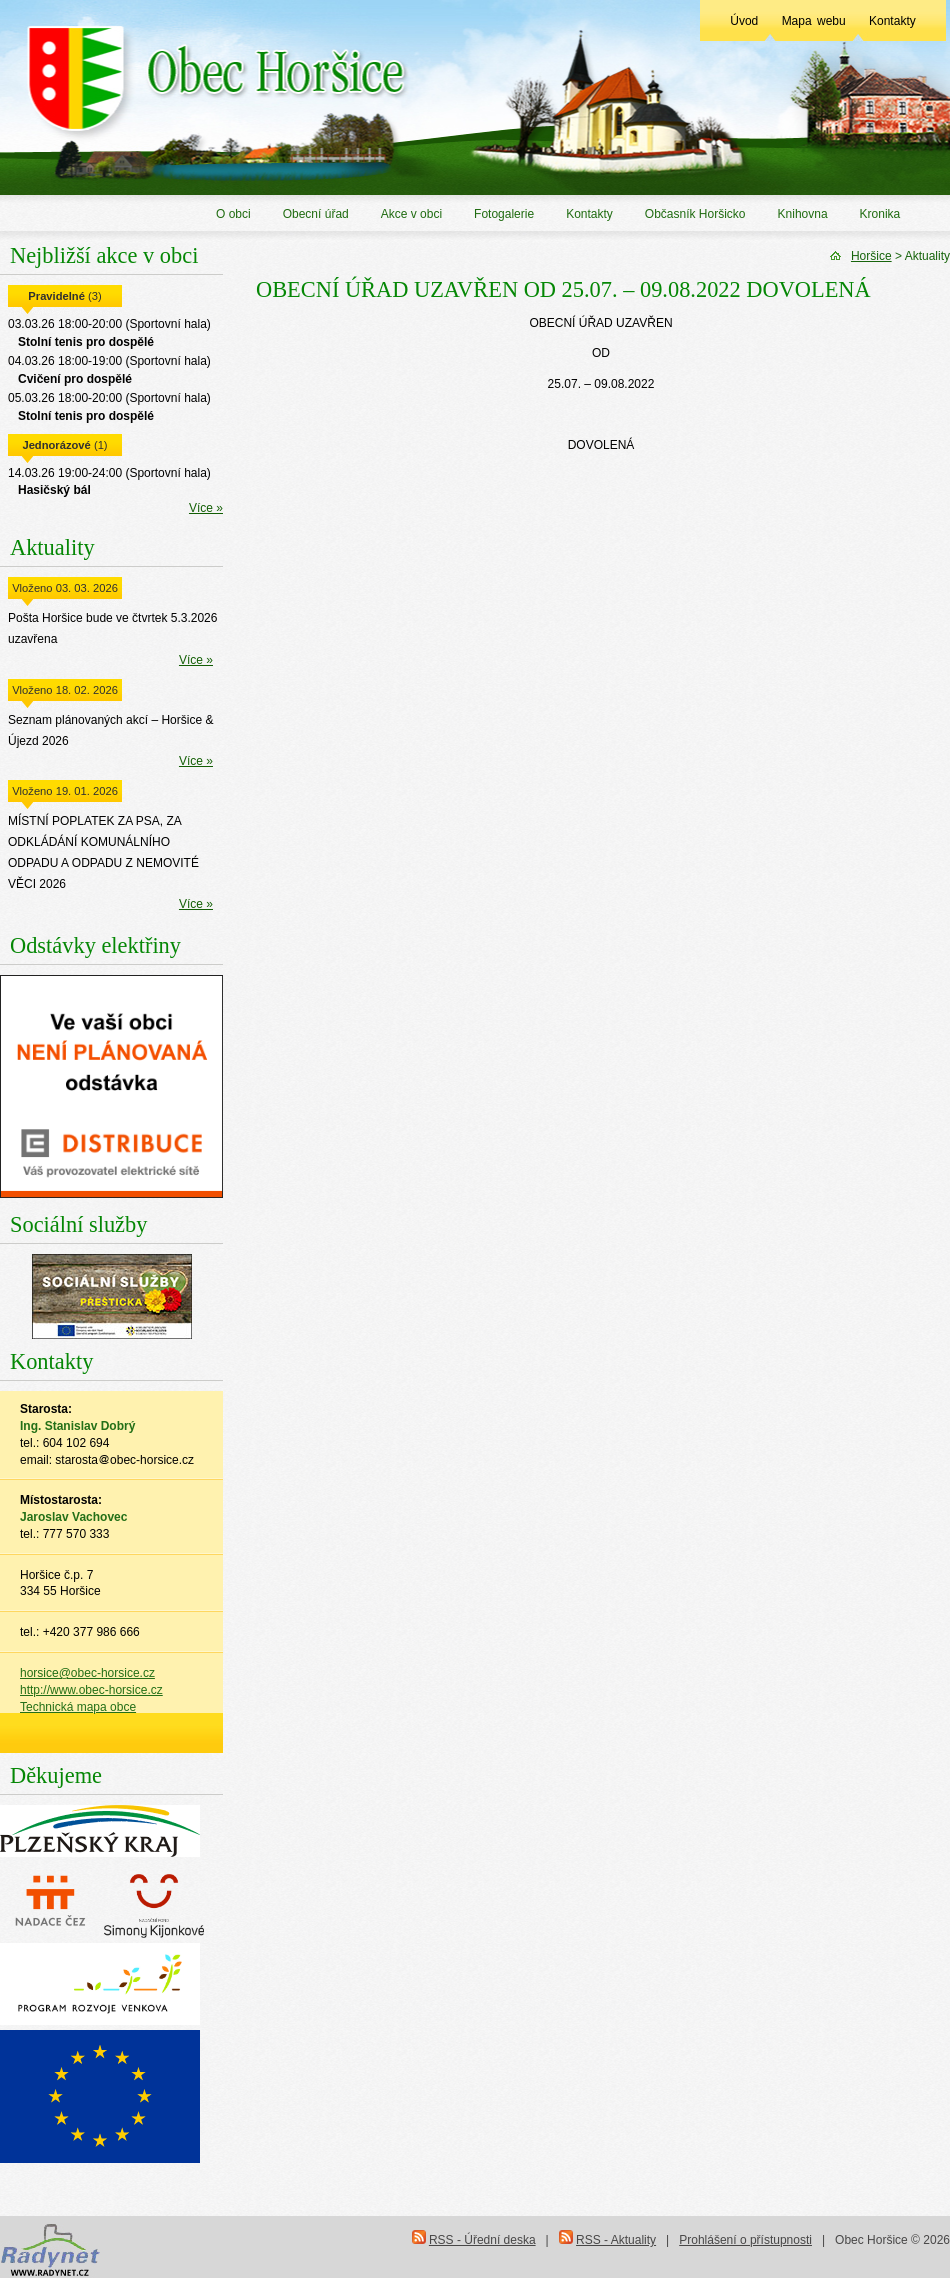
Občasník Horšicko (695, 214)
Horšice (871, 256)
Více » (206, 508)
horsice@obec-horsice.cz (87, 1673)
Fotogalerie (504, 214)
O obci (233, 214)
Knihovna (803, 214)
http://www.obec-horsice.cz (91, 1690)
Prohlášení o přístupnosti (745, 2240)
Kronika (880, 214)
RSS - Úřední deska (482, 2240)
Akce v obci (411, 214)
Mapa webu (814, 21)
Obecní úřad (316, 214)
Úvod (744, 21)
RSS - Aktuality (616, 2240)
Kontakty (892, 21)
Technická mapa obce (78, 1707)
